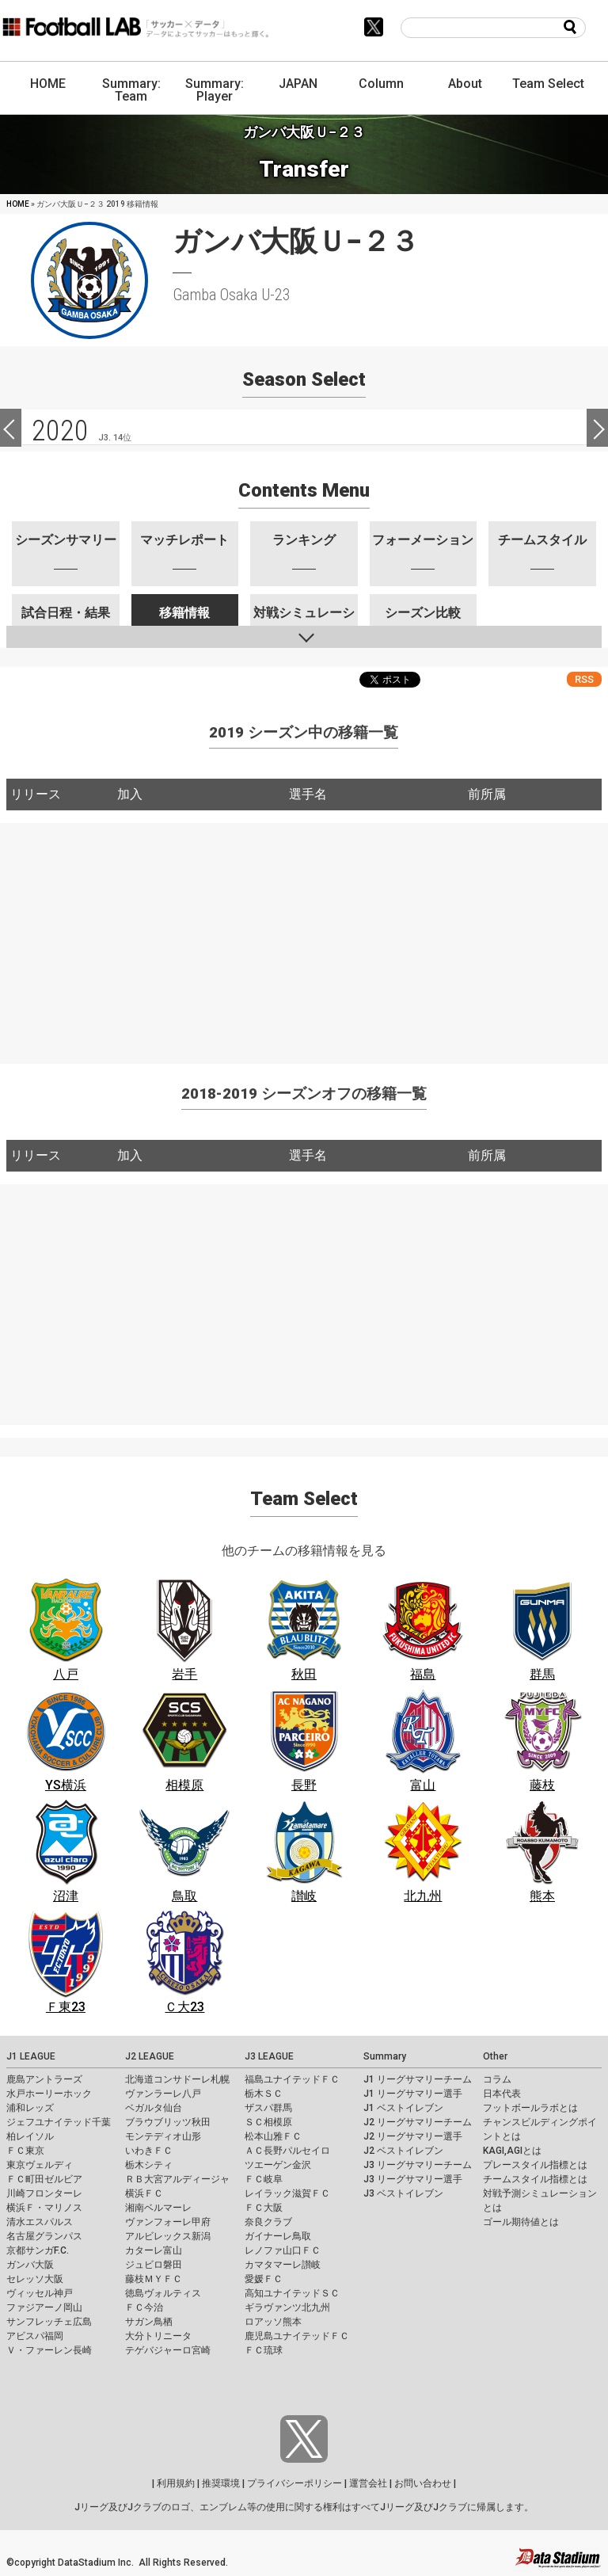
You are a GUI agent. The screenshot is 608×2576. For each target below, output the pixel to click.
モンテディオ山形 (163, 2136)
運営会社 (368, 2483)
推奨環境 (221, 2483)
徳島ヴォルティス (163, 2293)
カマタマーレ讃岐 (283, 2264)
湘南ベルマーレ (158, 2207)
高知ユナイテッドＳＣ (292, 2293)
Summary (384, 2056)
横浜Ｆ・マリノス (44, 2207)
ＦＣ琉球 (264, 2350)
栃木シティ (149, 2164)
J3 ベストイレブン (403, 2193)
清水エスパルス (39, 2221)
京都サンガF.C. (37, 2250)
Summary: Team (131, 90)
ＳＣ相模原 (268, 2122)
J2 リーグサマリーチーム (417, 2122)
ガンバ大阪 (30, 2264)
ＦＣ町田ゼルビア (44, 2179)
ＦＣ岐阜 (264, 2179)
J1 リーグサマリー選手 (412, 2093)
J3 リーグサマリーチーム (417, 2164)
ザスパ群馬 (268, 2107)
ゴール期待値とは (521, 2221)
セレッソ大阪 (34, 2278)
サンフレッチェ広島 (49, 2321)
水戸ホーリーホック (49, 2093)
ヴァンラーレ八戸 (163, 2093)
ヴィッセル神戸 (39, 2293)
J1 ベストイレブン (403, 2107)
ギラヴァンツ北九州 (287, 2307)
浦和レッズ (30, 2107)
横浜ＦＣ (144, 2193)
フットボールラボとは (530, 2107)
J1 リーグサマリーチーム (417, 2079)
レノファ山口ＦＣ (283, 2250)
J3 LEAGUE (269, 2056)
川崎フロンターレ (44, 2193)
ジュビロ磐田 (153, 2264)
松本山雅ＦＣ (273, 2136)
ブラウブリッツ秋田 (168, 2122)
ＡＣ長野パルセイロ (287, 2150)
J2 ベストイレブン (403, 2150)
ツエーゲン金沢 (278, 2164)
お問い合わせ (422, 2483)
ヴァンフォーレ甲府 (168, 2221)
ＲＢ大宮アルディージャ (177, 2179)
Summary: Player (214, 90)
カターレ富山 (153, 2250)
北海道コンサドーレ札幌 (177, 2079)
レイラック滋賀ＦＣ (287, 2193)
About (465, 83)
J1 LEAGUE (30, 2056)
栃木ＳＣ (264, 2093)
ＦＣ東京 (25, 2150)
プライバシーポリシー (294, 2483)
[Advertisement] (304, 934)
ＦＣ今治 (144, 2307)
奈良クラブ (268, 2221)
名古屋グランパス (44, 2236)
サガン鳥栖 (149, 2321)
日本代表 (502, 2093)
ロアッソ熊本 (273, 2321)
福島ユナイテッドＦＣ (292, 2079)
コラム (497, 2079)
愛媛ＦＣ (264, 2278)
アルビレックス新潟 (168, 2236)
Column (381, 83)
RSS (584, 679)
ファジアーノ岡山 (44, 2307)
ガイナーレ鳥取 (278, 2236)
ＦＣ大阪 (264, 2207)
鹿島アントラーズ (44, 2079)
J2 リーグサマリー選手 (412, 2136)
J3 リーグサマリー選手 (412, 2179)
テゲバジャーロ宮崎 (168, 2350)
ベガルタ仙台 (153, 2107)
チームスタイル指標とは (535, 2179)
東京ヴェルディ (39, 2164)
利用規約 (176, 2483)
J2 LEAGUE (149, 2056)
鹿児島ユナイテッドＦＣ (297, 2336)
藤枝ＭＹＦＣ (153, 2278)
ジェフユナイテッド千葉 (58, 2122)
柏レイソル (30, 2136)
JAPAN (298, 83)
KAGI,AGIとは (512, 2150)
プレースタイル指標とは (535, 2164)
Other (495, 2056)
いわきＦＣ (149, 2150)
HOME (48, 83)
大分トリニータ (158, 2336)
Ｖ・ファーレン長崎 (49, 2350)
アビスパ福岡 (34, 2336)
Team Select (548, 83)
